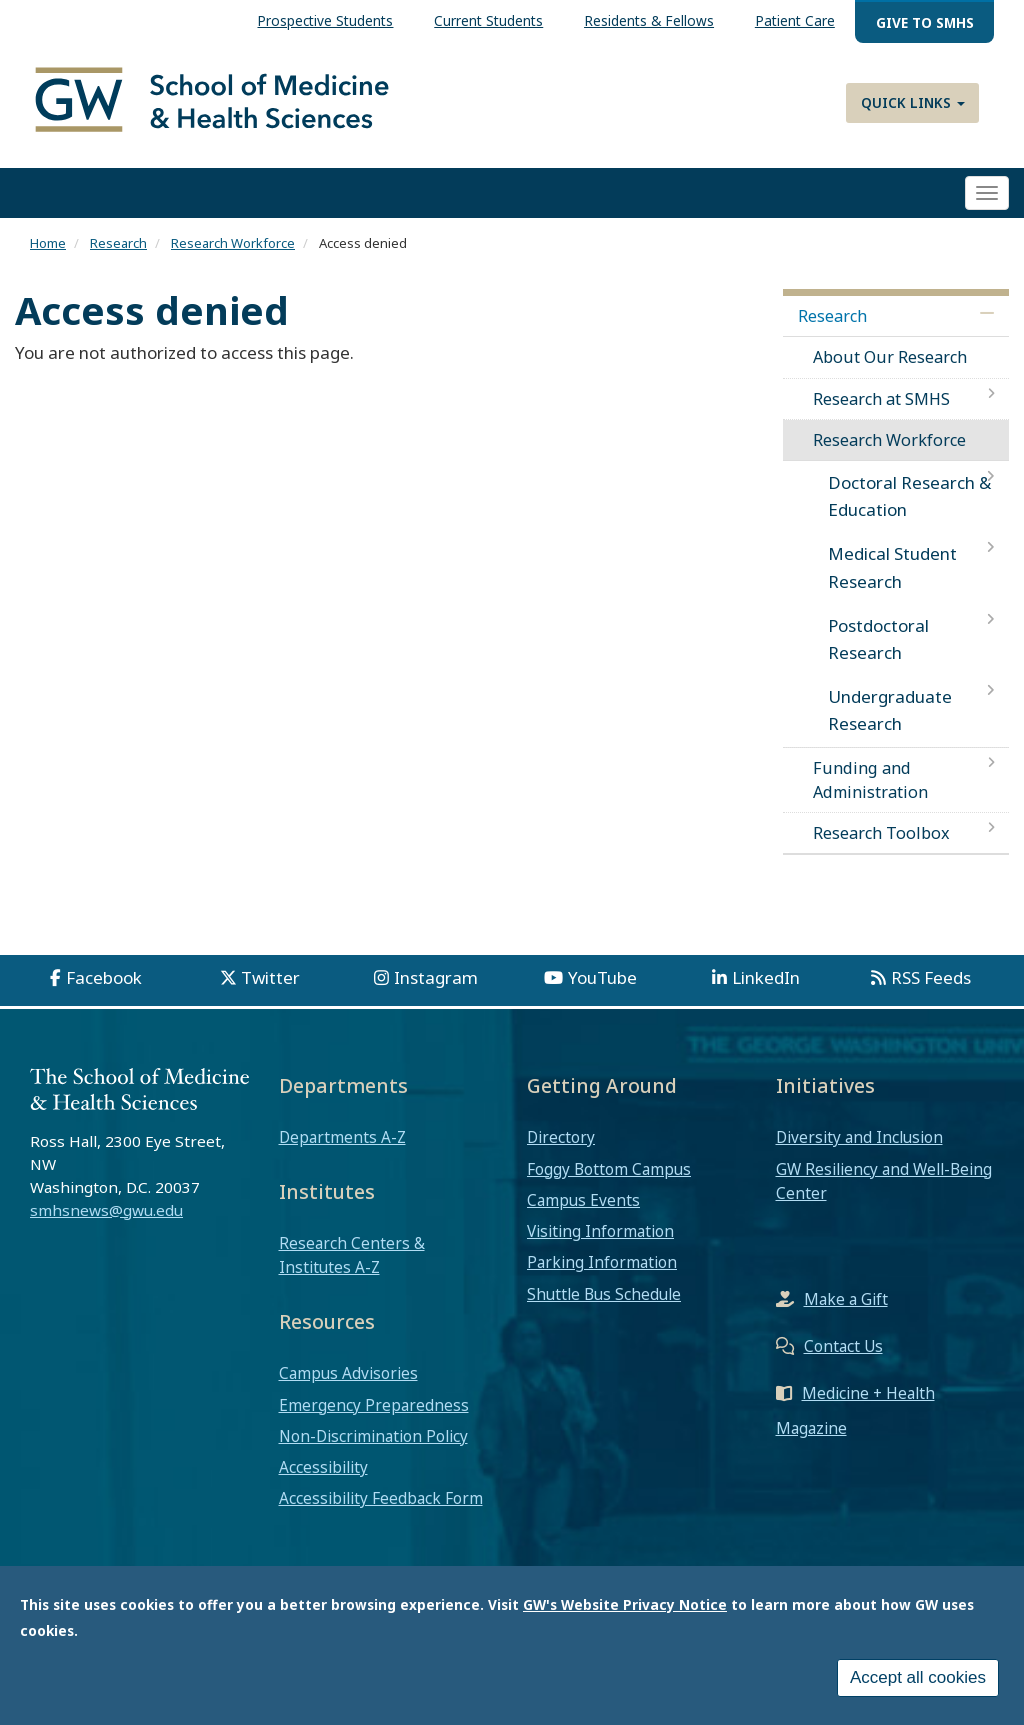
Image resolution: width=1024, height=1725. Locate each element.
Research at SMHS (881, 399)
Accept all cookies (918, 1681)
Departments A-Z (342, 1137)
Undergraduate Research (890, 710)
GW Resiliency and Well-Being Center (884, 1181)
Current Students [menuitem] (488, 20)
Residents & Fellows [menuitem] (649, 20)
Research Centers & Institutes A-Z (352, 1255)
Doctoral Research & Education (909, 496)
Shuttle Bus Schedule (604, 1294)
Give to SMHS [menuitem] (925, 22)
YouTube (602, 977)
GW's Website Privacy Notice (625, 1608)
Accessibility (323, 1467)
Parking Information (602, 1262)
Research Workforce (233, 243)
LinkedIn (766, 977)
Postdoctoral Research (878, 639)
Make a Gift (846, 1299)
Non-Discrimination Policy (373, 1436)
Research (118, 243)
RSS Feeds (931, 977)
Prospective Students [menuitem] (325, 20)
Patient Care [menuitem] (795, 20)
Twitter (270, 977)
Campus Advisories (348, 1373)
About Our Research (890, 357)
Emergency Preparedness (374, 1405)
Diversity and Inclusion (859, 1137)
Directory (561, 1137)
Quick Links (913, 102)
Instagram (436, 977)
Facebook (104, 977)
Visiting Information (600, 1231)
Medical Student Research (892, 567)
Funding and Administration (870, 780)
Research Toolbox (881, 833)
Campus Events (583, 1200)
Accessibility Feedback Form (381, 1498)
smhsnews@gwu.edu (106, 1210)
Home (48, 243)
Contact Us (843, 1346)
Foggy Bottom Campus (609, 1169)
